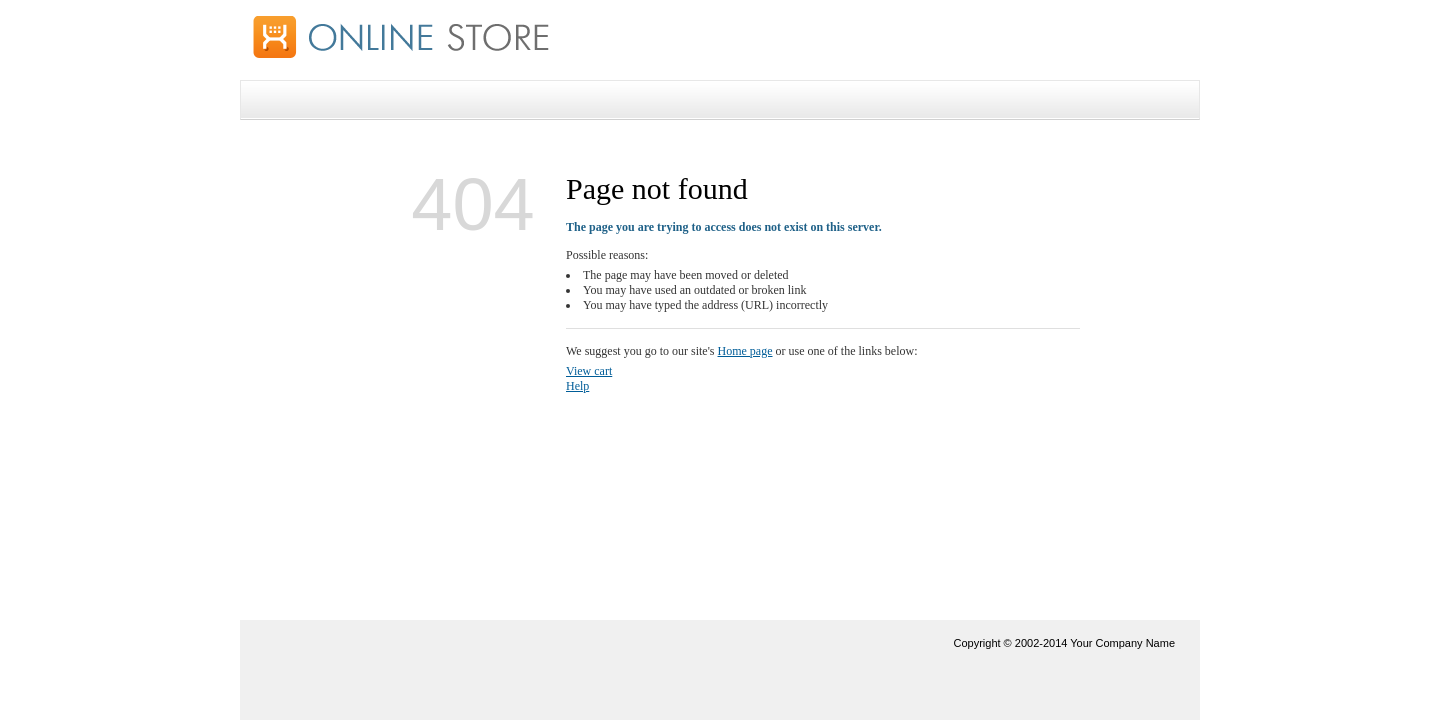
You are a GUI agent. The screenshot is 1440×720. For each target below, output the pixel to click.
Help (577, 386)
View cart (589, 371)
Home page (745, 351)
